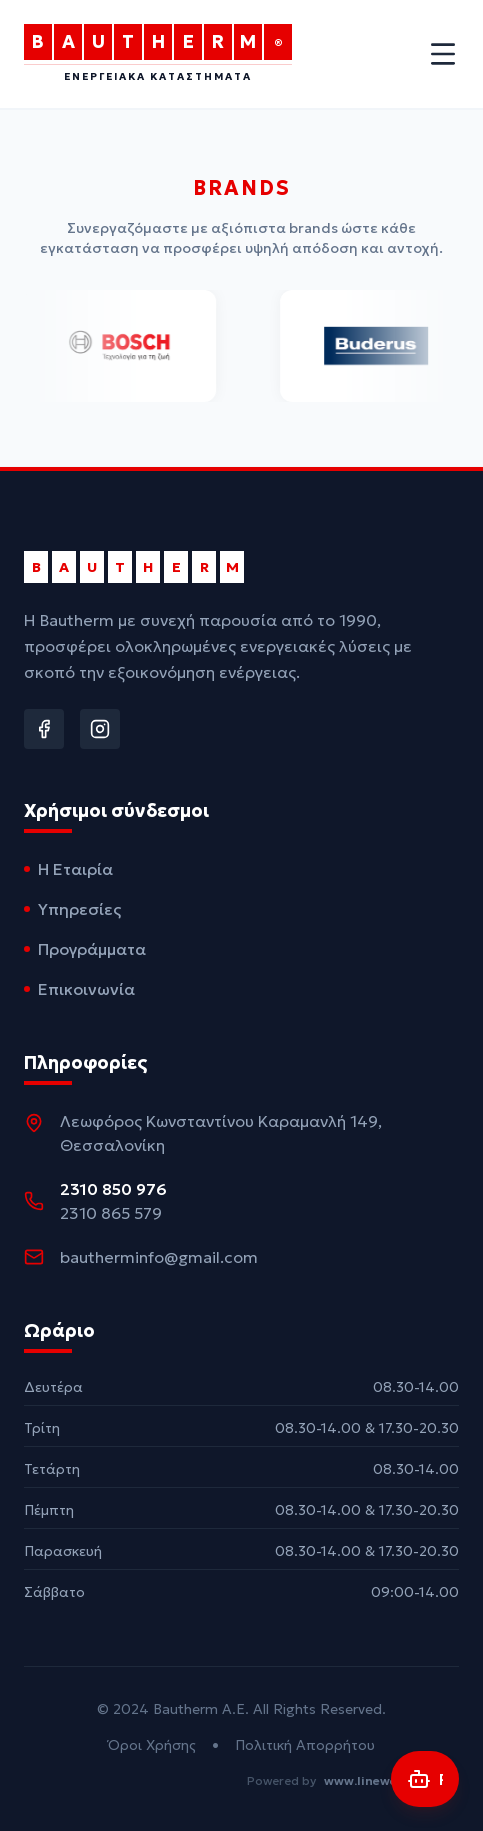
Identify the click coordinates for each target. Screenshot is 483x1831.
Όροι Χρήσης (152, 1745)
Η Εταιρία (68, 869)
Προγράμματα (85, 949)
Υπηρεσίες (72, 909)
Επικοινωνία (79, 989)
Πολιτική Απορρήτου (305, 1745)
